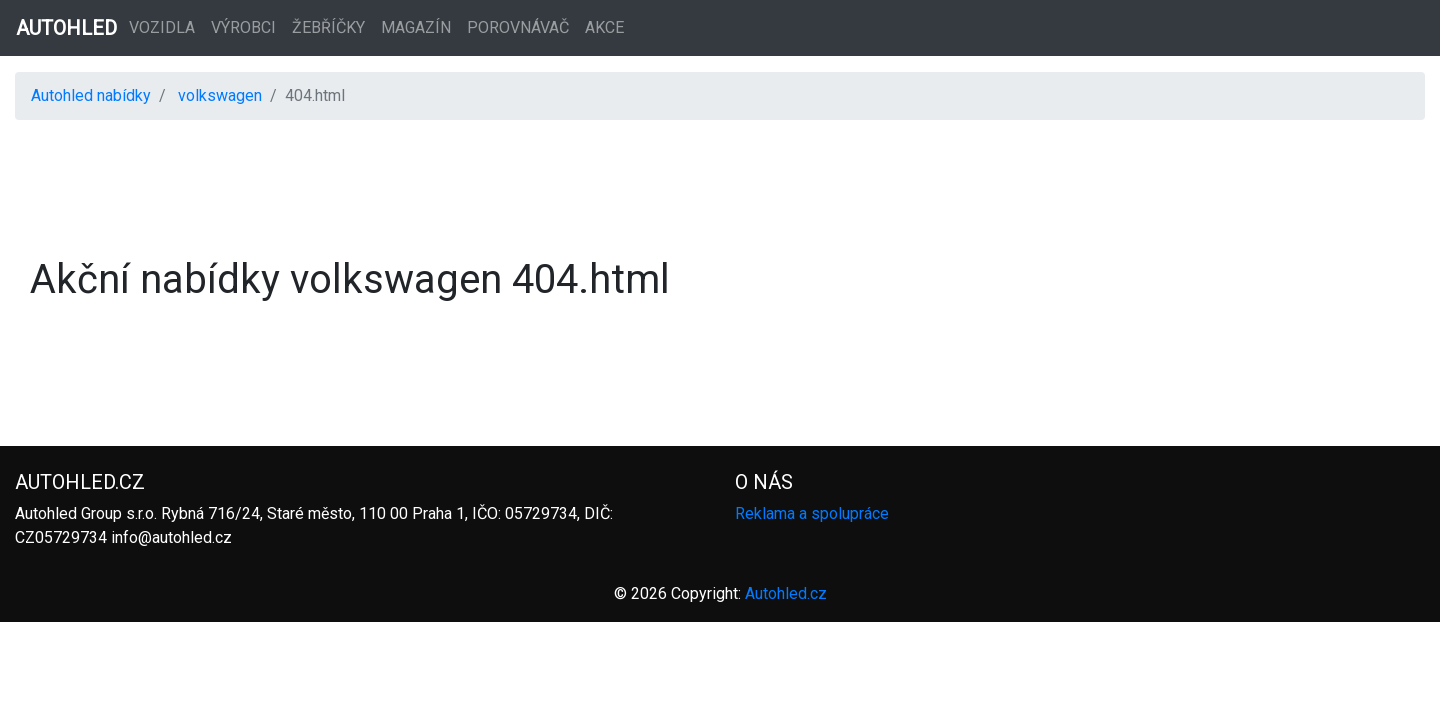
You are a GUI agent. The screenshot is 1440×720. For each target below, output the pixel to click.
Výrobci (243, 27)
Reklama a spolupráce (812, 513)
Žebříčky (328, 27)
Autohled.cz (786, 593)
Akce (604, 27)
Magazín (416, 27)
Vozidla (162, 27)
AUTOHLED (66, 28)
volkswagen (220, 95)
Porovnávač (518, 27)
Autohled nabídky (91, 95)
